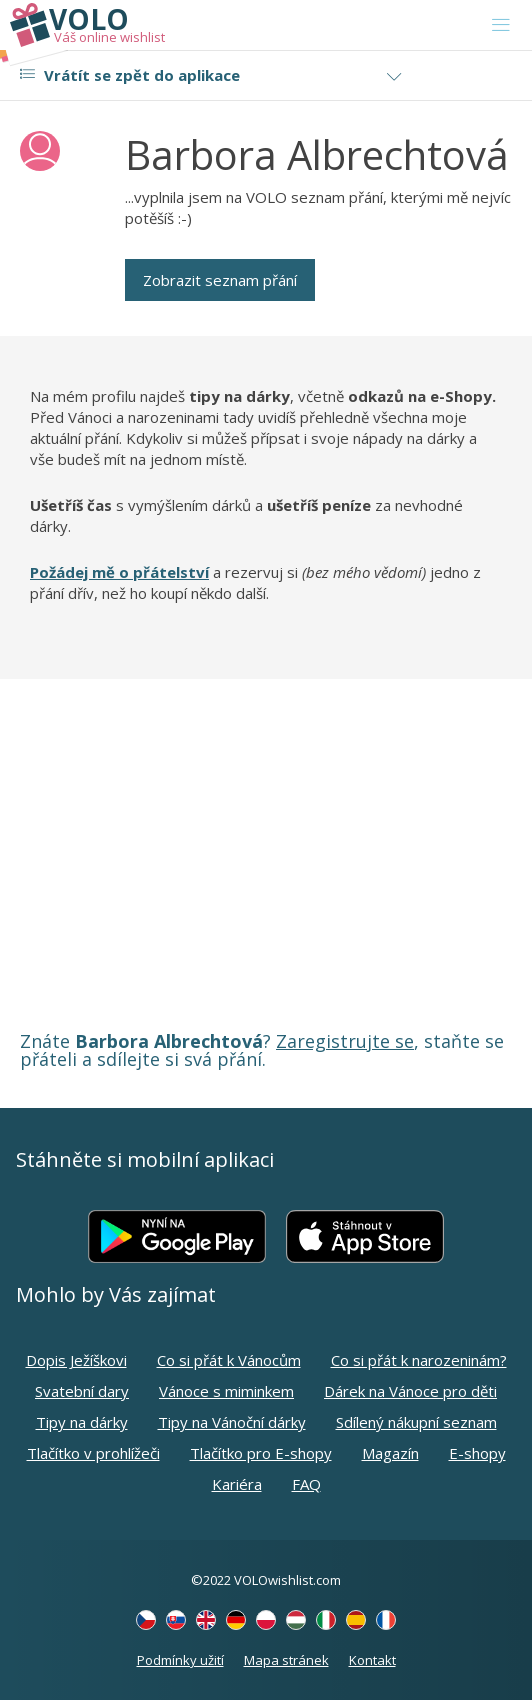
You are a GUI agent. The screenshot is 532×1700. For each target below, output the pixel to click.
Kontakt (372, 1660)
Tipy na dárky (82, 1422)
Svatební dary (82, 1391)
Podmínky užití (180, 1660)
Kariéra (237, 1484)
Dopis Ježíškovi (76, 1360)
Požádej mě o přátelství (119, 572)
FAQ (306, 1484)
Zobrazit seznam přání (220, 280)
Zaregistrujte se (345, 1041)
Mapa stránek (286, 1660)
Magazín (390, 1453)
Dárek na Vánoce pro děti (410, 1391)
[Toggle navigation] (501, 25)
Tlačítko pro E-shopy (261, 1453)
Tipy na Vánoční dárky (232, 1422)
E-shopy (477, 1453)
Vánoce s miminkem (226, 1391)
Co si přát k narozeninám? (419, 1360)
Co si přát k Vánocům (229, 1360)
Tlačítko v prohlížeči (93, 1453)
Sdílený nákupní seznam (416, 1422)
